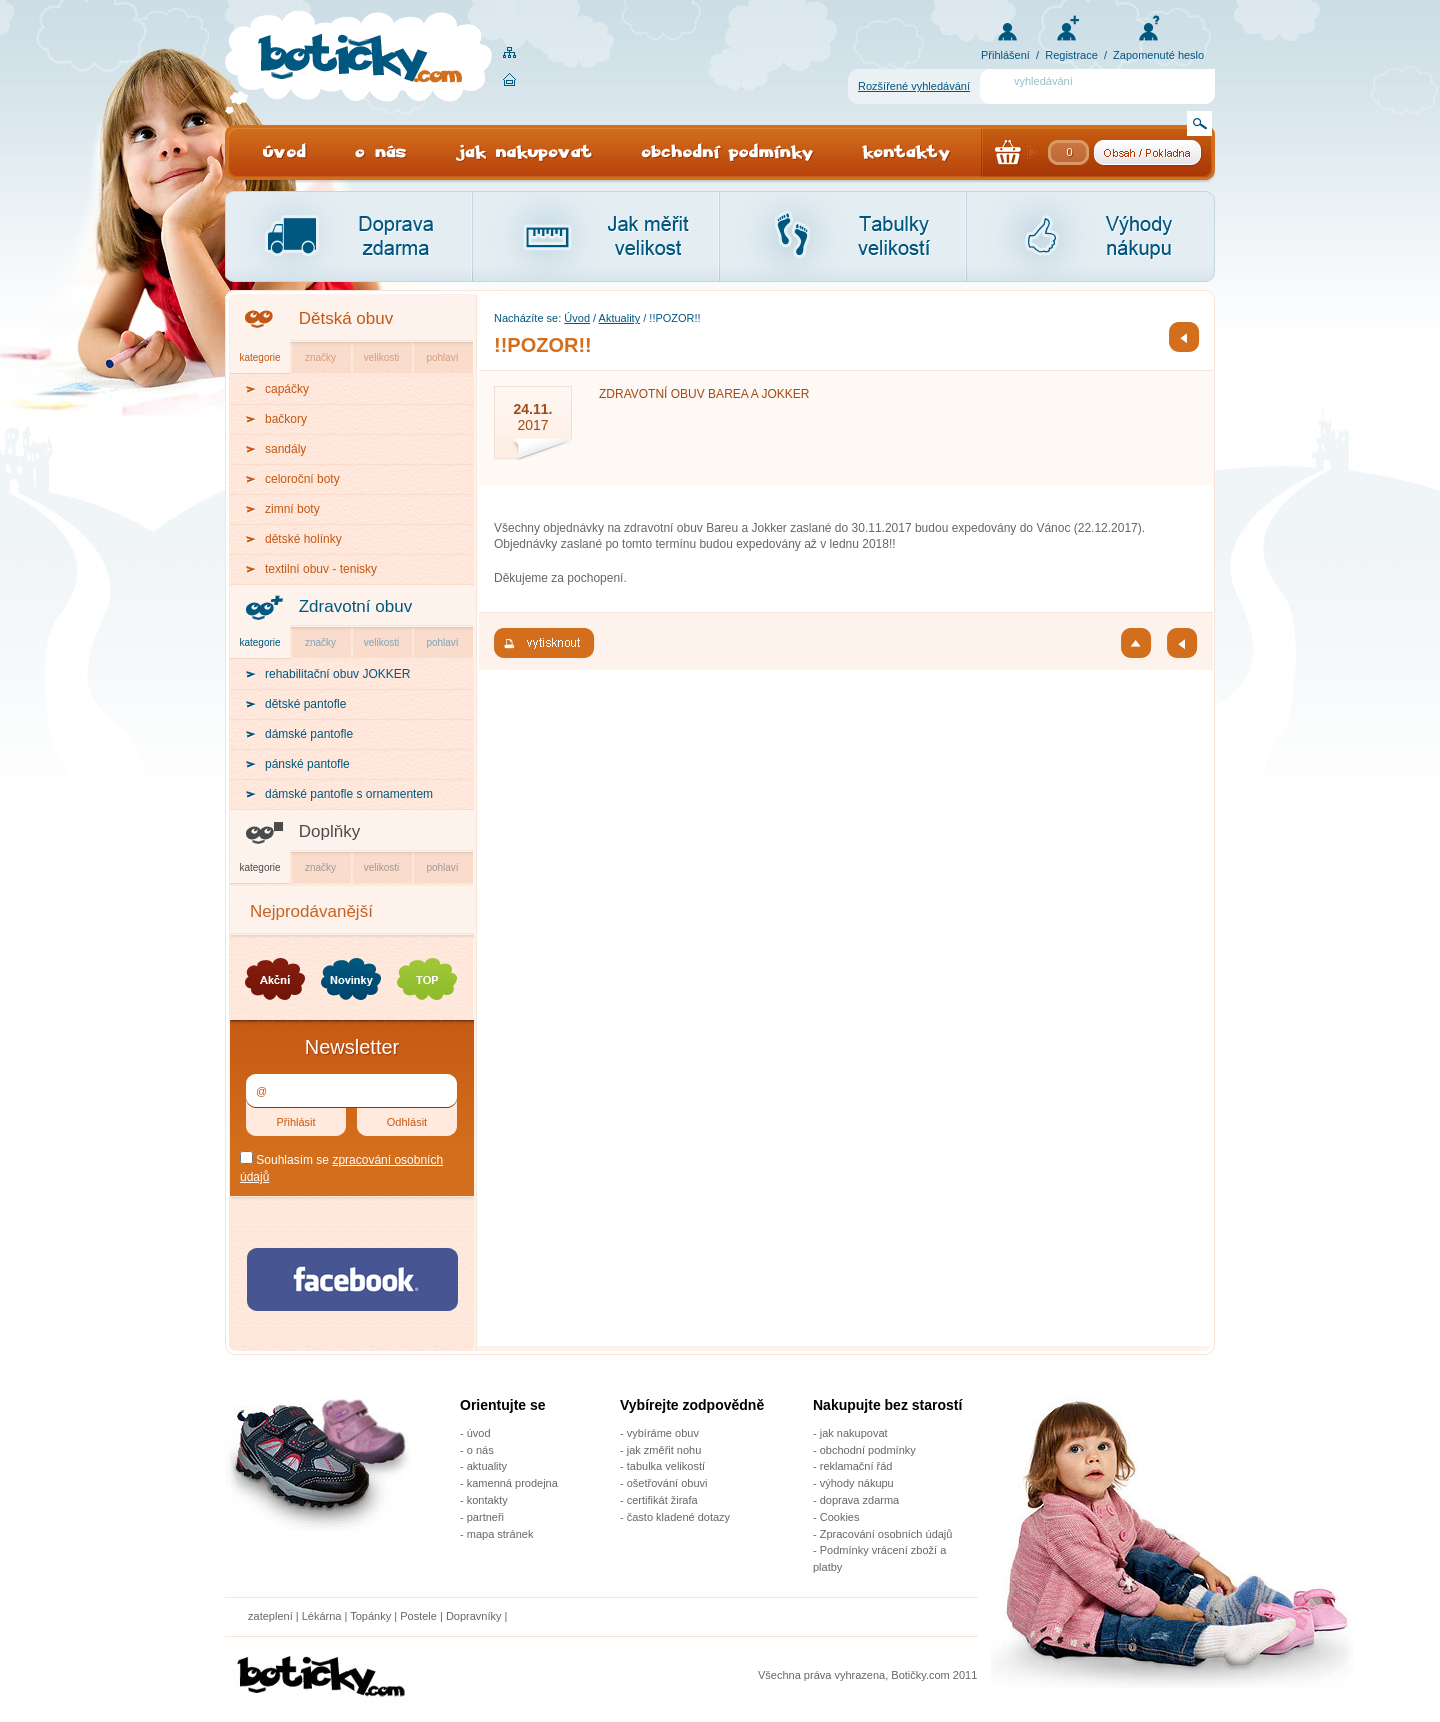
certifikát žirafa (662, 1500)
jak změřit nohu (664, 1450)
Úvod (577, 318)
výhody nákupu (857, 1483)
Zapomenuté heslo (1158, 55)
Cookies (840, 1517)
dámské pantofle (309, 734)
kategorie (259, 357)
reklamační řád (856, 1466)
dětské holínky (303, 539)
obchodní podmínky (868, 1450)
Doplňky (329, 831)
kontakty (487, 1500)
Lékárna (322, 1616)
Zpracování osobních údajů (886, 1534)
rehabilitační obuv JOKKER (337, 674)
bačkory (286, 419)
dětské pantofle (305, 704)
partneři (485, 1517)
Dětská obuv (346, 318)
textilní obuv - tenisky (321, 569)
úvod (479, 1433)
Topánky (370, 1616)
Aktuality (620, 318)
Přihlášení (1005, 55)
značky (320, 357)
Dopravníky (475, 1616)
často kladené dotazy (678, 1517)
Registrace (1071, 55)
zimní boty (292, 509)
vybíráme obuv (663, 1433)
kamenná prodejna (512, 1483)
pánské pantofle (307, 764)
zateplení (270, 1616)
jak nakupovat (854, 1433)
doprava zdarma (860, 1500)
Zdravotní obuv (355, 606)
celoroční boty (302, 479)
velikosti (382, 357)
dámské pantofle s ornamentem (349, 794)
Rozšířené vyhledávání (914, 86)
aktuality (487, 1466)
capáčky (287, 389)
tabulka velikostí (666, 1466)
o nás (480, 1450)
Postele (418, 1616)
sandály (285, 449)
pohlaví (442, 357)
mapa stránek (500, 1534)
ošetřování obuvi (667, 1483)
